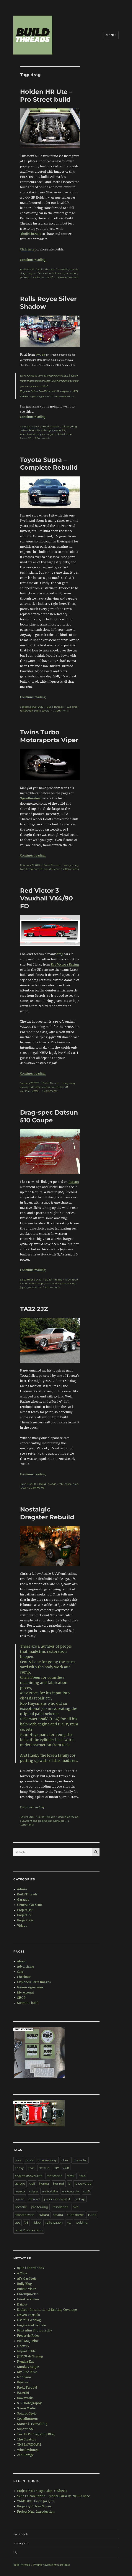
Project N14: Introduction (36, 2511)
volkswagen (54, 2222)
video (36, 2222)
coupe (40, 1283)
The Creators (26, 2439)
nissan (19, 2199)
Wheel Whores (27, 2450)
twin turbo (26, 868)
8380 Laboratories (30, 2268)
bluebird (30, 1283)
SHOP (21, 1997)
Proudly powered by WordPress (51, 2565)
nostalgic (58, 1820)
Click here (27, 249)
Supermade (25, 2429)
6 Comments (53, 1287)
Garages (23, 1899)
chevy (19, 2168)
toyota (46, 710)
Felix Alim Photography (34, 2330)
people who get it (57, 2199)
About (21, 1961)
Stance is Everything (32, 2424)
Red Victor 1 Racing (65, 964)
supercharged (46, 434)
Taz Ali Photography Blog (36, 2434)
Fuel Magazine (28, 2341)
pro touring (39, 2207)
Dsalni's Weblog (29, 2320)
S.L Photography (29, 2403)
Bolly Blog (24, 2283)
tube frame (35, 1287)
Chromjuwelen (28, 2294)
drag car (32, 273)
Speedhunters (30, 798)
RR (63, 430)
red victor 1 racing (39, 1086)
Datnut (22, 2304)
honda (44, 2183)
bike (18, 2160)
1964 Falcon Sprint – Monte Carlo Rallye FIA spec (53, 2496)
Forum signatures (30, 1987)
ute (47, 277)
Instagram (21, 2543)
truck (33, 277)
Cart (20, 1971)
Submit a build (27, 2003)
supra (37, 710)
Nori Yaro (24, 2377)
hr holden (71, 273)
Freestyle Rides (28, 2335)
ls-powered (83, 2183)
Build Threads (46, 269)
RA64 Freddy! (27, 2387)
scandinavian (28, 434)
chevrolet (80, 2160)
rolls (37, 430)
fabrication (44, 273)
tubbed (60, 434)
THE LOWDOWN (29, 2444)
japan (23, 1287)
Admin (22, 1889)
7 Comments (61, 710)
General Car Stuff (29, 1905)
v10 (51, 868)
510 (22, 1283)
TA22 (23, 1487)
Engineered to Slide (31, 2325)
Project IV (24, 1915)
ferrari (71, 2176)
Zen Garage (25, 2455)
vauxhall (25, 1090)
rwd (76, 2207)
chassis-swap (47, 2160)
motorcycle (70, 2191)
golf (32, 2183)
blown (66, 426)
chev (65, 2160)
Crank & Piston (28, 2299)
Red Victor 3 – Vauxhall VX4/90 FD (46, 898)
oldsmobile (27, 430)
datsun (49, 1283)
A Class (22, 2273)
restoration (26, 710)
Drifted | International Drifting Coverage (47, 2309)
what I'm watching (29, 2230)
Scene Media (26, 2408)
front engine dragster (39, 1820)
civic (31, 2168)
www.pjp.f (41, 354)
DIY (56, 2168)
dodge (68, 865)
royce (57, 430)
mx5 (86, 2191)
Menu (111, 35)
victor (35, 1090)
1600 (68, 1279)
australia (63, 269)
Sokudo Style (26, 2413)
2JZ (69, 706)
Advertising (25, 1966)
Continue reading (33, 260)
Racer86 (23, 2393)
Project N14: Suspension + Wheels (42, 2491)
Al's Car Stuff (26, 2278)
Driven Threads (28, 2315)
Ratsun (74, 1182)
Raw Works (25, 2398)
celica (68, 1483)
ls (69, 2183)
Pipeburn (23, 2382)
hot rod (58, 2183)
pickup (24, 277)
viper (57, 868)
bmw (29, 2160)
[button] (65, 2553)
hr (63, 273)
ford (82, 2176)
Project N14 (25, 1920)
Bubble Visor (26, 2289)
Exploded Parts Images (34, 1982)
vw (69, 2222)
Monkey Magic (28, 2367)
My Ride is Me (27, 2372)
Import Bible (26, 2351)
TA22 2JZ (34, 1309)
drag (23, 273)
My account (25, 1992)
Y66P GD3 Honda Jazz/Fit (36, 2501)
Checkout (24, 1977)
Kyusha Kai (25, 2361)
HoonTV (23, 2346)
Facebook (20, 2534)
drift (66, 2168)
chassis (73, 269)
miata (33, 2191)
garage (20, 2183)
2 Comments (42, 438)
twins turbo (41, 868)
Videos (22, 1925)
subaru (44, 2215)
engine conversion (29, 2176)
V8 (51, 277)
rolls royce (47, 430)
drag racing (69, 1283)
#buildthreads (30, 234)
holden (56, 273)
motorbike (50, 2191)
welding (82, 2222)
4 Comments (49, 1090)
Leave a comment (68, 277)
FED (22, 1820)
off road (34, 2199)
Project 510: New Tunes (34, 2506)
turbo (40, 277)
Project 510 (25, 1910)
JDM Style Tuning (30, 2356)
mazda (20, 2191)
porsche (21, 2207)
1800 (75, 1279)
